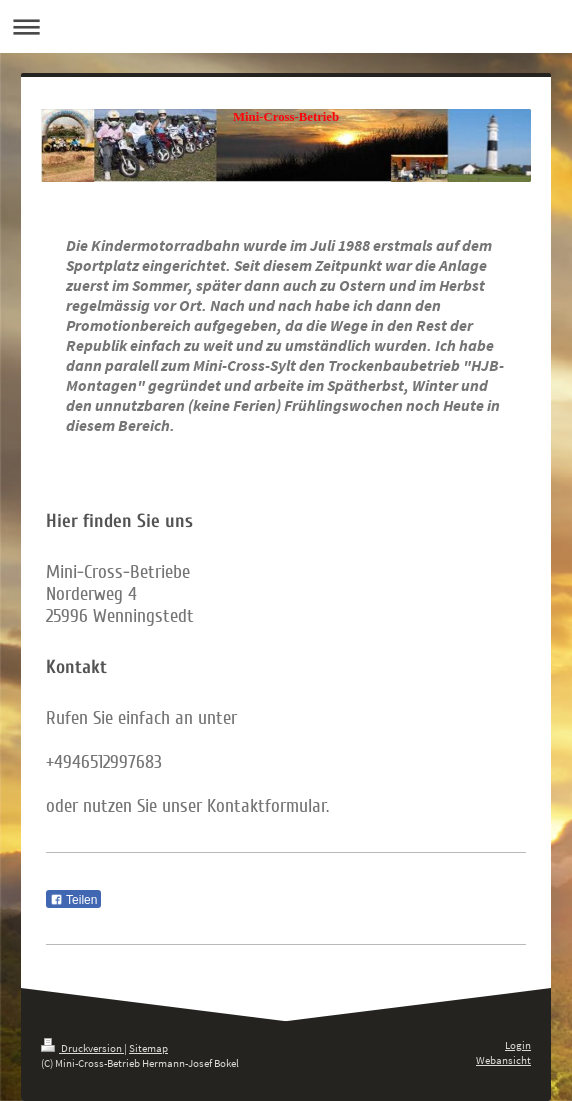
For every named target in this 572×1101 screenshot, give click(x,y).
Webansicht (503, 1060)
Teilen (73, 900)
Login (518, 1045)
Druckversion (82, 1048)
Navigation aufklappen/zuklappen (286, 26)
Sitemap (148, 1048)
